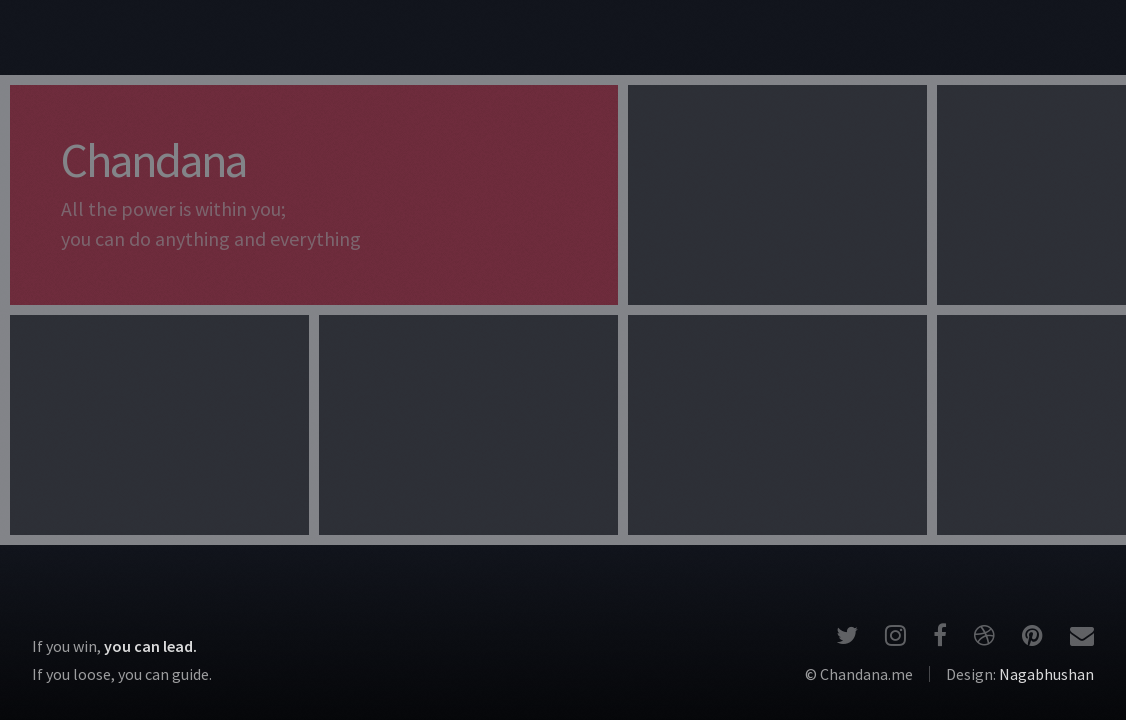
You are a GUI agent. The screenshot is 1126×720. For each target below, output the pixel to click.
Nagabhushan (1046, 674)
